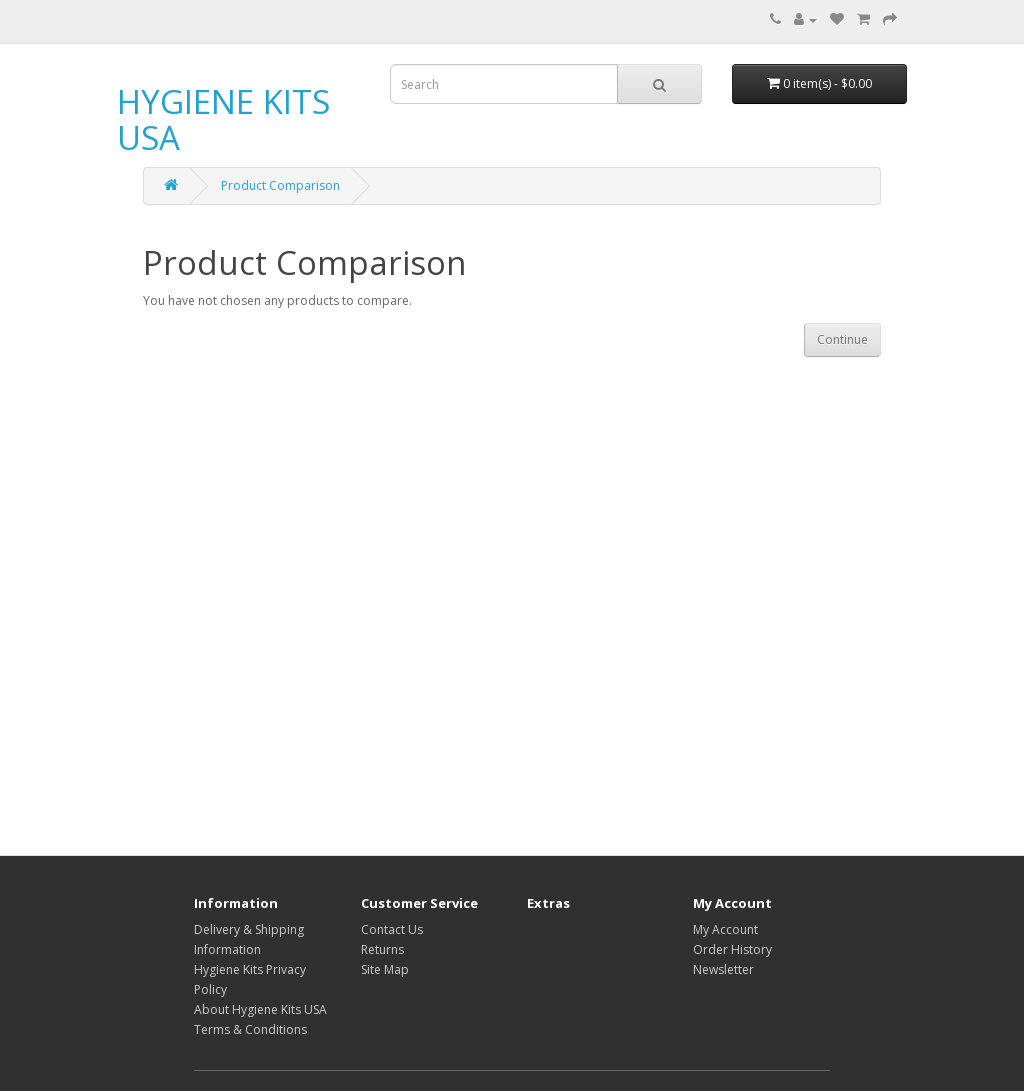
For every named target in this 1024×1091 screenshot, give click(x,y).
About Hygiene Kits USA (260, 1009)
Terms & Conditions (250, 1029)
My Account (725, 929)
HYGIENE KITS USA (223, 119)
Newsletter (723, 969)
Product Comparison (280, 185)
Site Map (385, 969)
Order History (732, 949)
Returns (382, 949)
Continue (842, 339)
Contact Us (392, 929)
